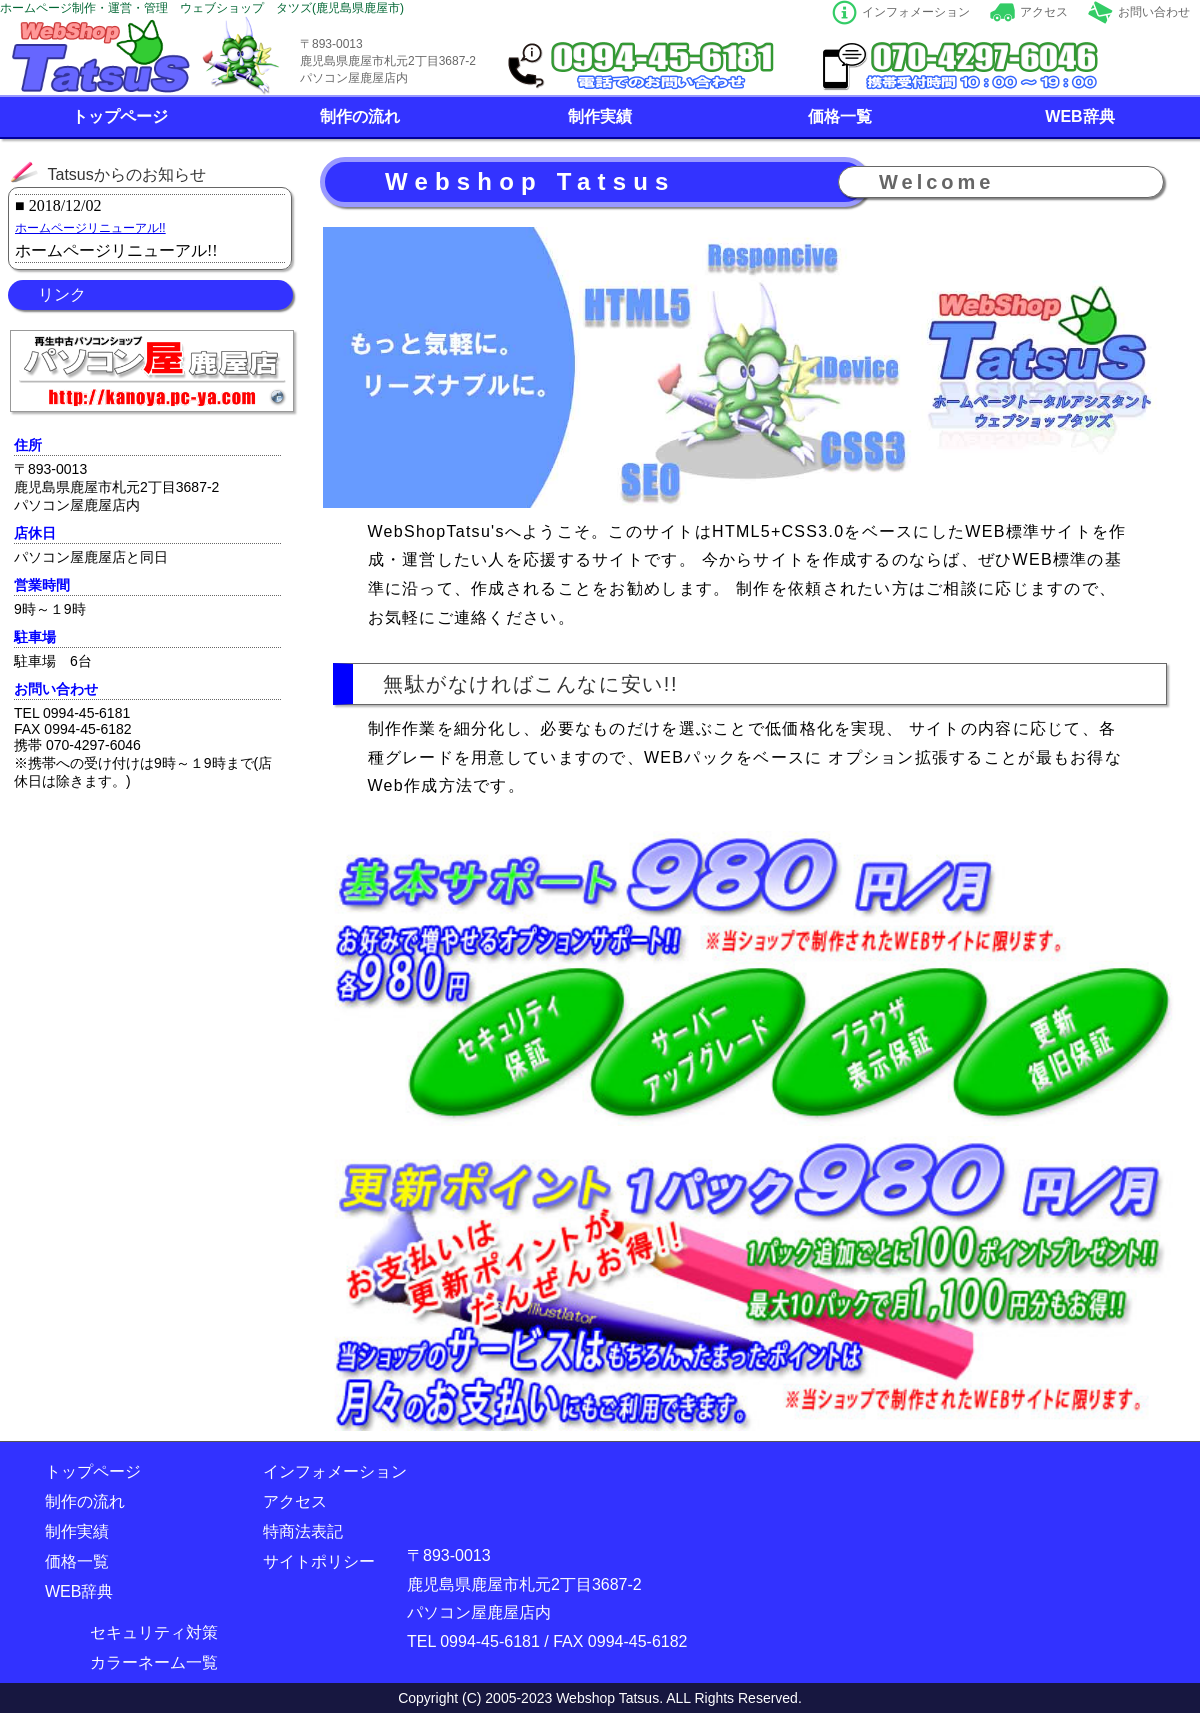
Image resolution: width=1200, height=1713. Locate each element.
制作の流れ (360, 116)
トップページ (120, 116)
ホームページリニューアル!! (90, 228)
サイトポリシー (319, 1561)
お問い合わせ (1154, 12)
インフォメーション (916, 12)
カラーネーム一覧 (154, 1662)
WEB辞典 (1079, 116)
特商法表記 (303, 1531)
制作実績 (600, 116)
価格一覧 (840, 116)
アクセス (1044, 12)
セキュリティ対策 (154, 1632)
